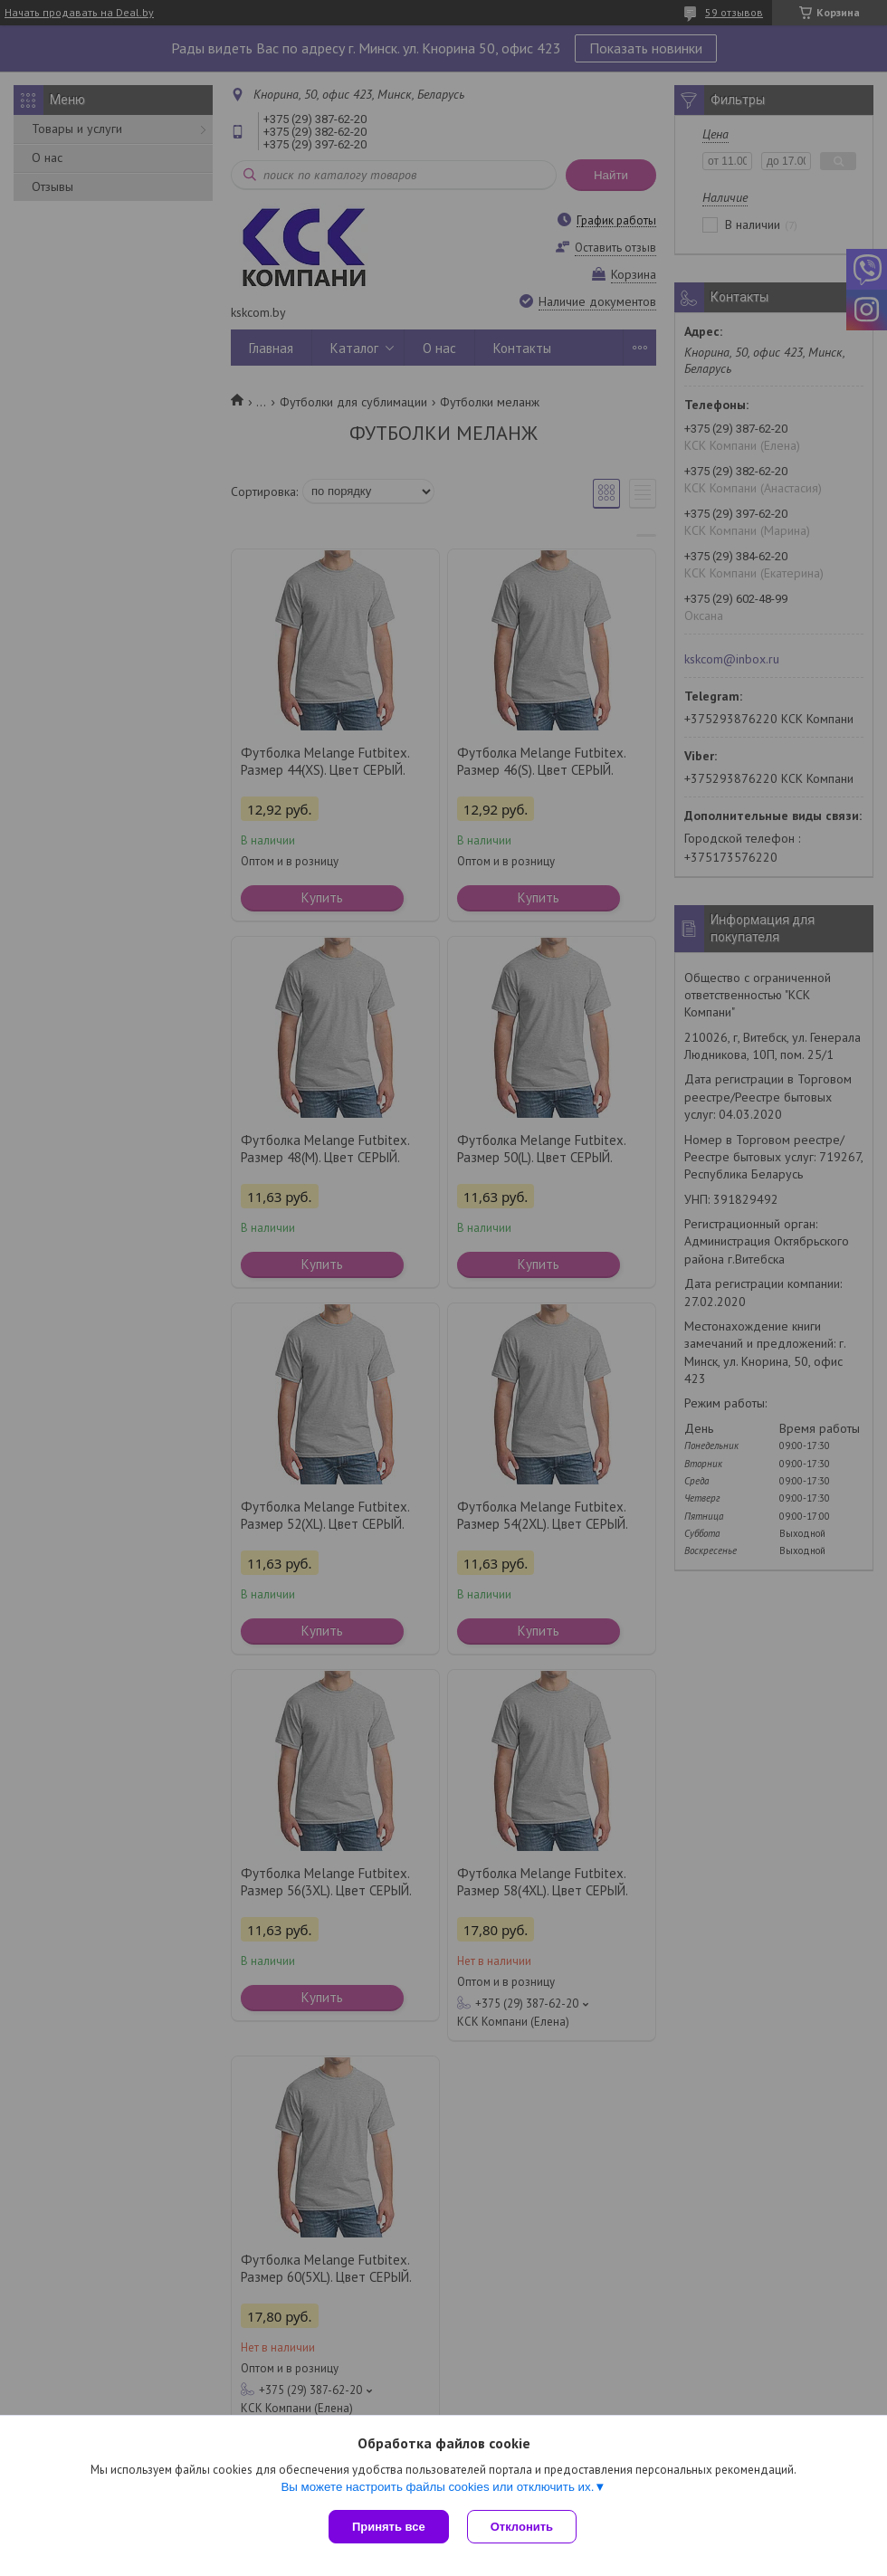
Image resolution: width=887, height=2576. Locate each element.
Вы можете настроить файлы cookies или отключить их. (437, 2487)
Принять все (388, 2526)
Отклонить (522, 2526)
